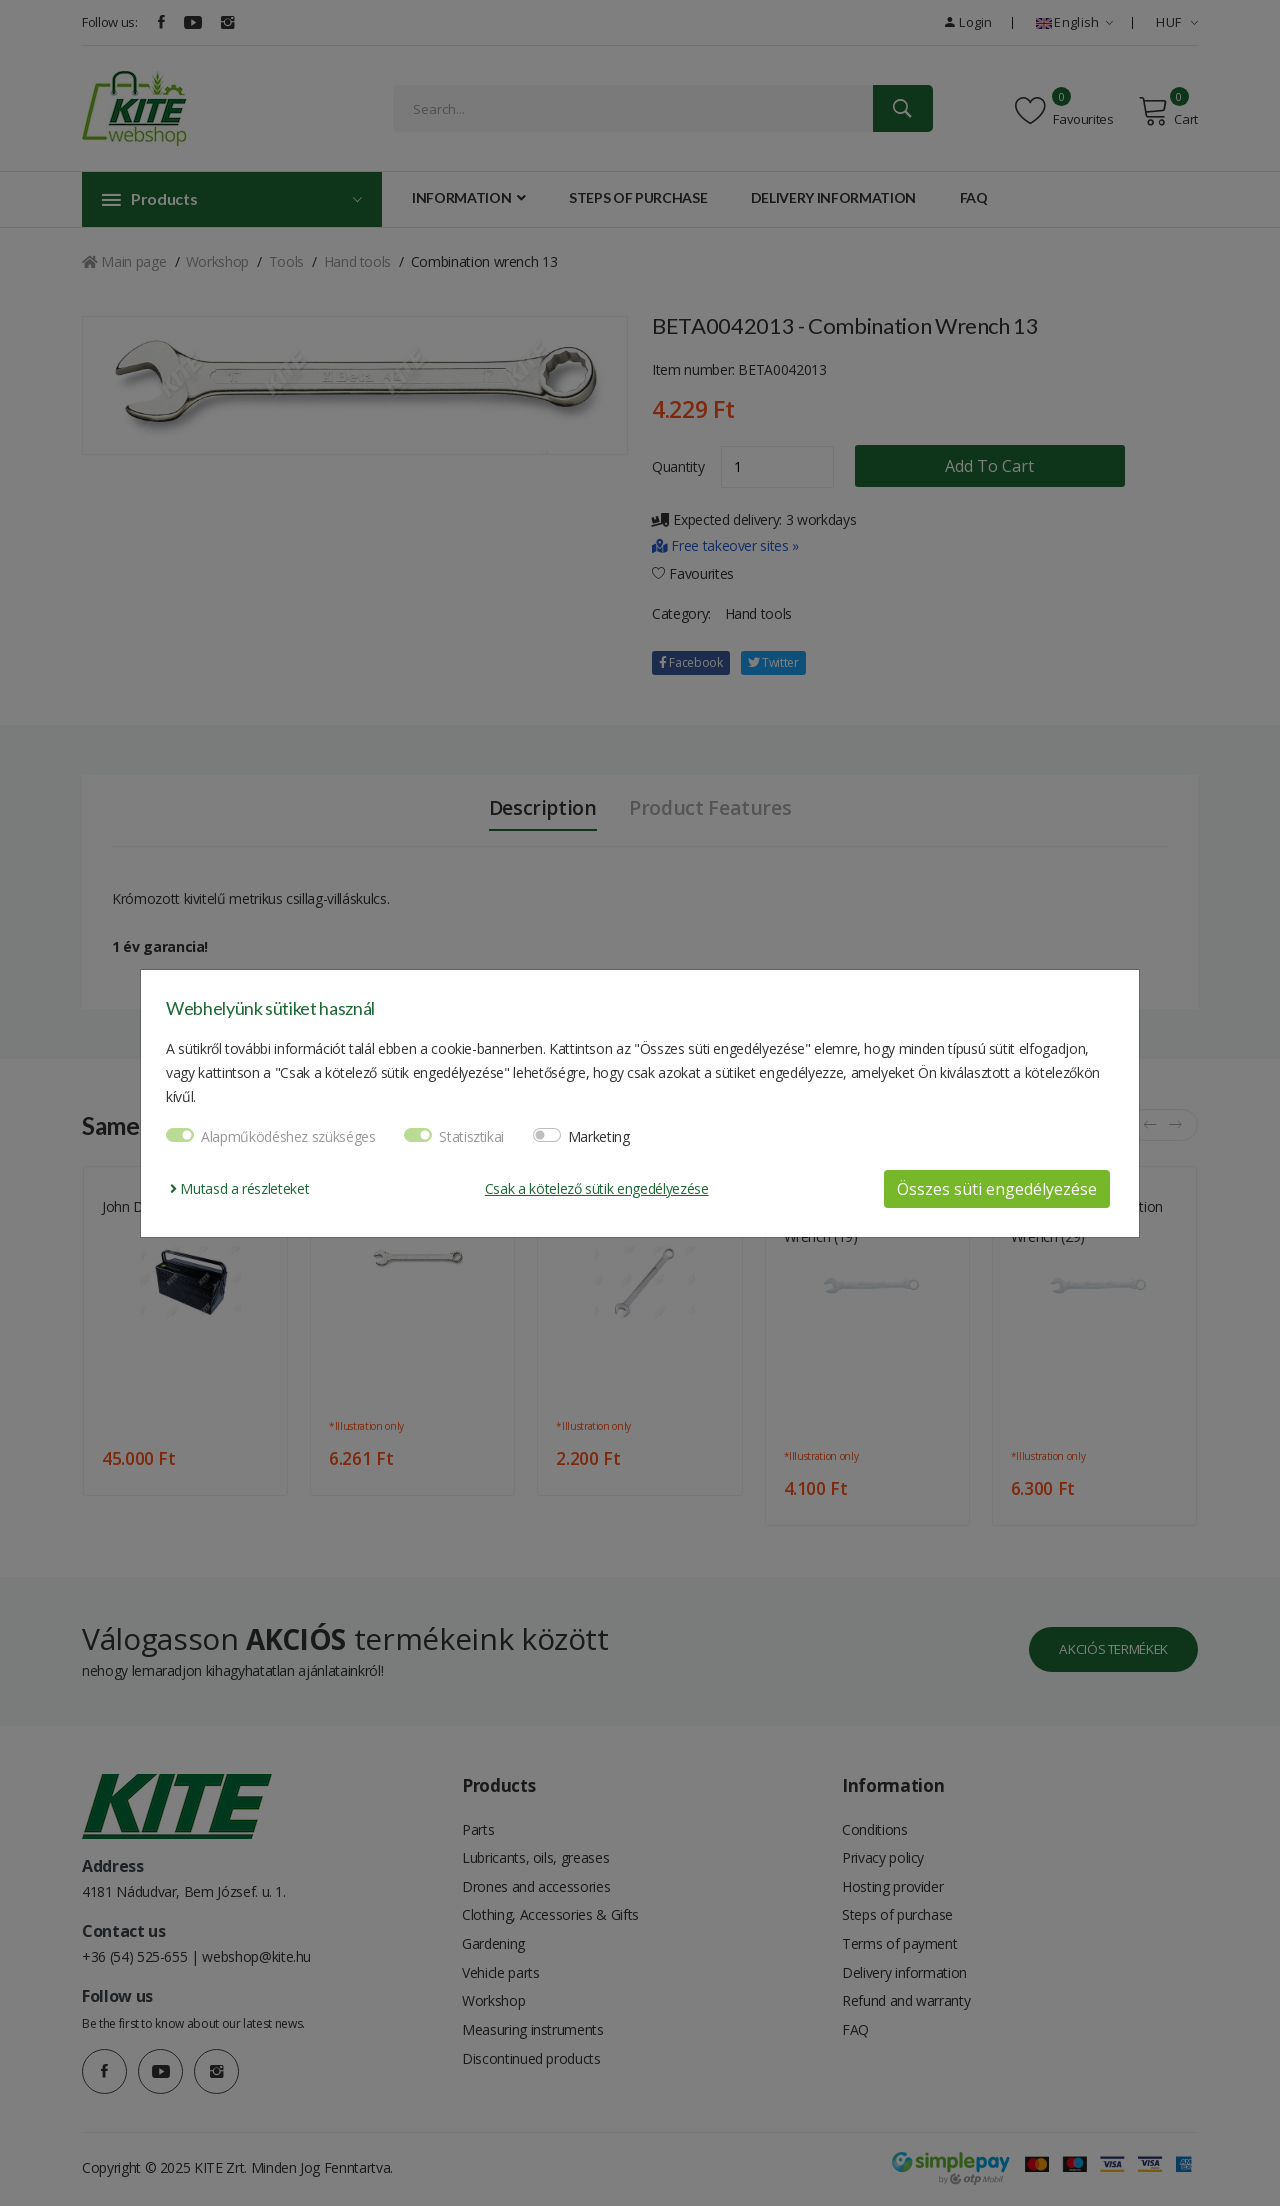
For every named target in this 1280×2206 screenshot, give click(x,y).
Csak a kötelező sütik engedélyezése (597, 1188)
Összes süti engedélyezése (997, 1189)
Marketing (599, 1136)
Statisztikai (471, 1136)
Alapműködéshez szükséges (288, 1136)
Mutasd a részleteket (239, 1188)
